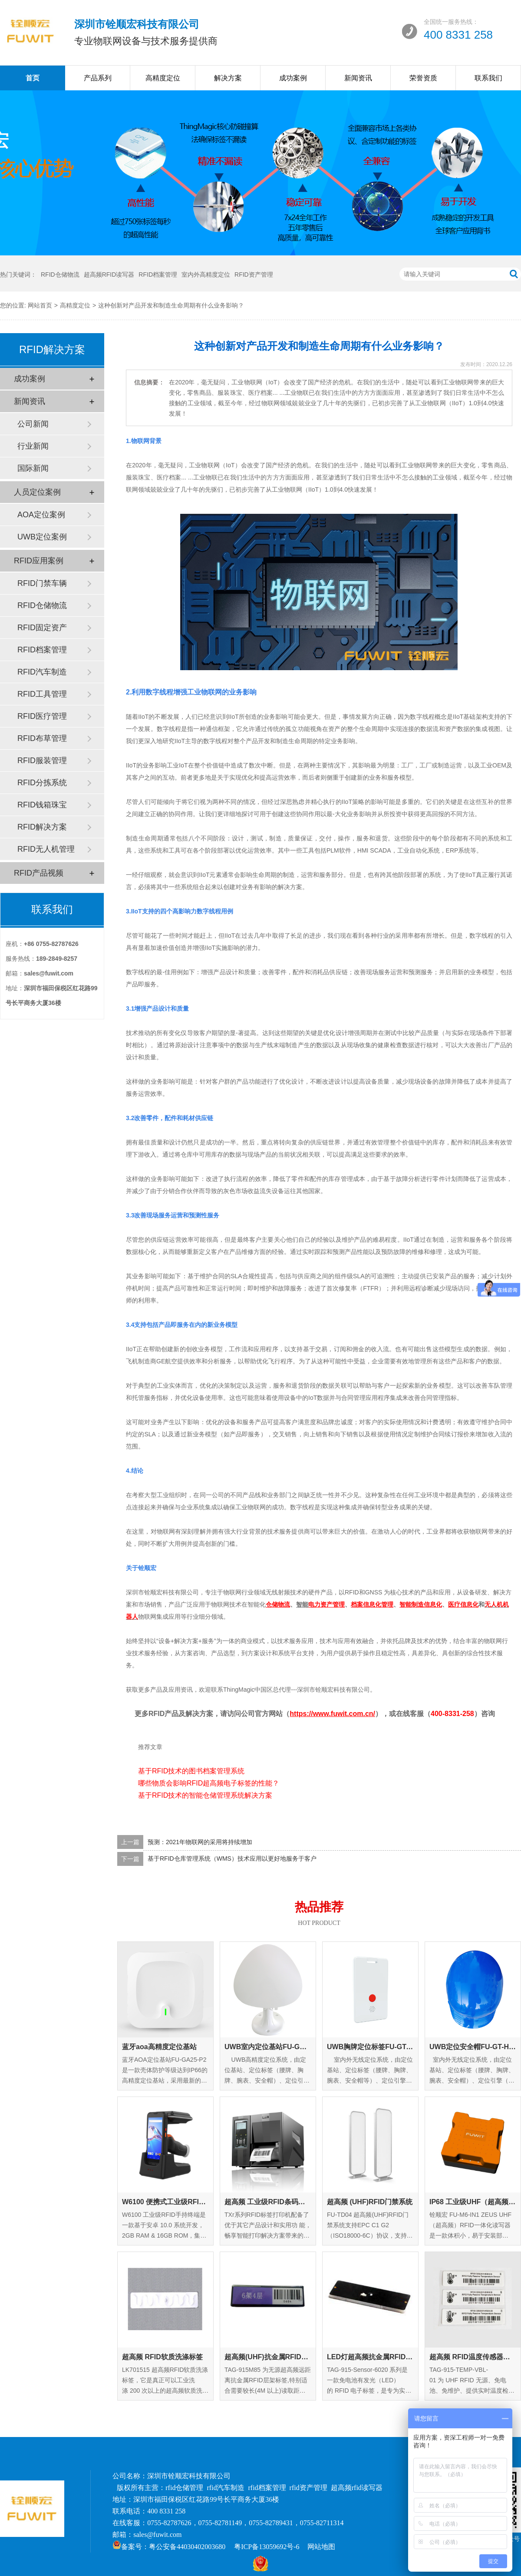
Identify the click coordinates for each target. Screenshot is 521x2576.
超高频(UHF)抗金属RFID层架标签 (267, 2357)
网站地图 (321, 2546)
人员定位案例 (37, 492)
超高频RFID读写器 (109, 274)
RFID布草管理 (42, 738)
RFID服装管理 (42, 760)
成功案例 (293, 78)
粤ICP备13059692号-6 (266, 2546)
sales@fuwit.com (157, 2534)
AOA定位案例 (41, 514)
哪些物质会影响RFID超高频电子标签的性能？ (208, 1783)
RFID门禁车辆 (42, 583)
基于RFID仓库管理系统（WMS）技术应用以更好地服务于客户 (232, 1858)
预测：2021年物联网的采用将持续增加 (200, 1842)
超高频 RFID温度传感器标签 (472, 2357)
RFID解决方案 (42, 827)
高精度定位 (162, 78)
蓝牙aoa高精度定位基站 (159, 2046)
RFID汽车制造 (42, 672)
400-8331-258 (452, 1713)
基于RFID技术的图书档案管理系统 (191, 1771)
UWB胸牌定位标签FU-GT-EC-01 (370, 2046)
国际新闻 (33, 468)
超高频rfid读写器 (357, 2487)
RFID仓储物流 (60, 274)
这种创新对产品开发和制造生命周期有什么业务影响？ (171, 305)
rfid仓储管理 (184, 2487)
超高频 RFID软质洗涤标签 (162, 2357)
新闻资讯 (358, 78)
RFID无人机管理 (46, 849)
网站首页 (40, 305)
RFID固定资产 (42, 627)
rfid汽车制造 (225, 2487)
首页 (33, 78)
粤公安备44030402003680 (187, 2546)
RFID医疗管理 (42, 716)
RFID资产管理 (253, 274)
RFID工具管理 (42, 694)
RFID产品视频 (38, 873)
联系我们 (488, 78)
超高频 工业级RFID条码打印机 (267, 2202)
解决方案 (228, 78)
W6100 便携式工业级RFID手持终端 (165, 2202)
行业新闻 (33, 446)
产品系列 (98, 78)
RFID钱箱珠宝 (42, 804)
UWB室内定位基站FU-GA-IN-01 (267, 2046)
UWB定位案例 (42, 536)
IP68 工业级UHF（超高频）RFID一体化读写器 (472, 2202)
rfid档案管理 (267, 2487)
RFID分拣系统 (42, 782)
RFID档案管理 (157, 274)
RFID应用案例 (38, 560)
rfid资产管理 (308, 2487)
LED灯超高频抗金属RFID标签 (370, 2357)
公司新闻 (33, 424)
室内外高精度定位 (205, 274)
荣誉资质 (423, 78)
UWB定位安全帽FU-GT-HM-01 (472, 2046)
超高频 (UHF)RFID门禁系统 (369, 2202)
